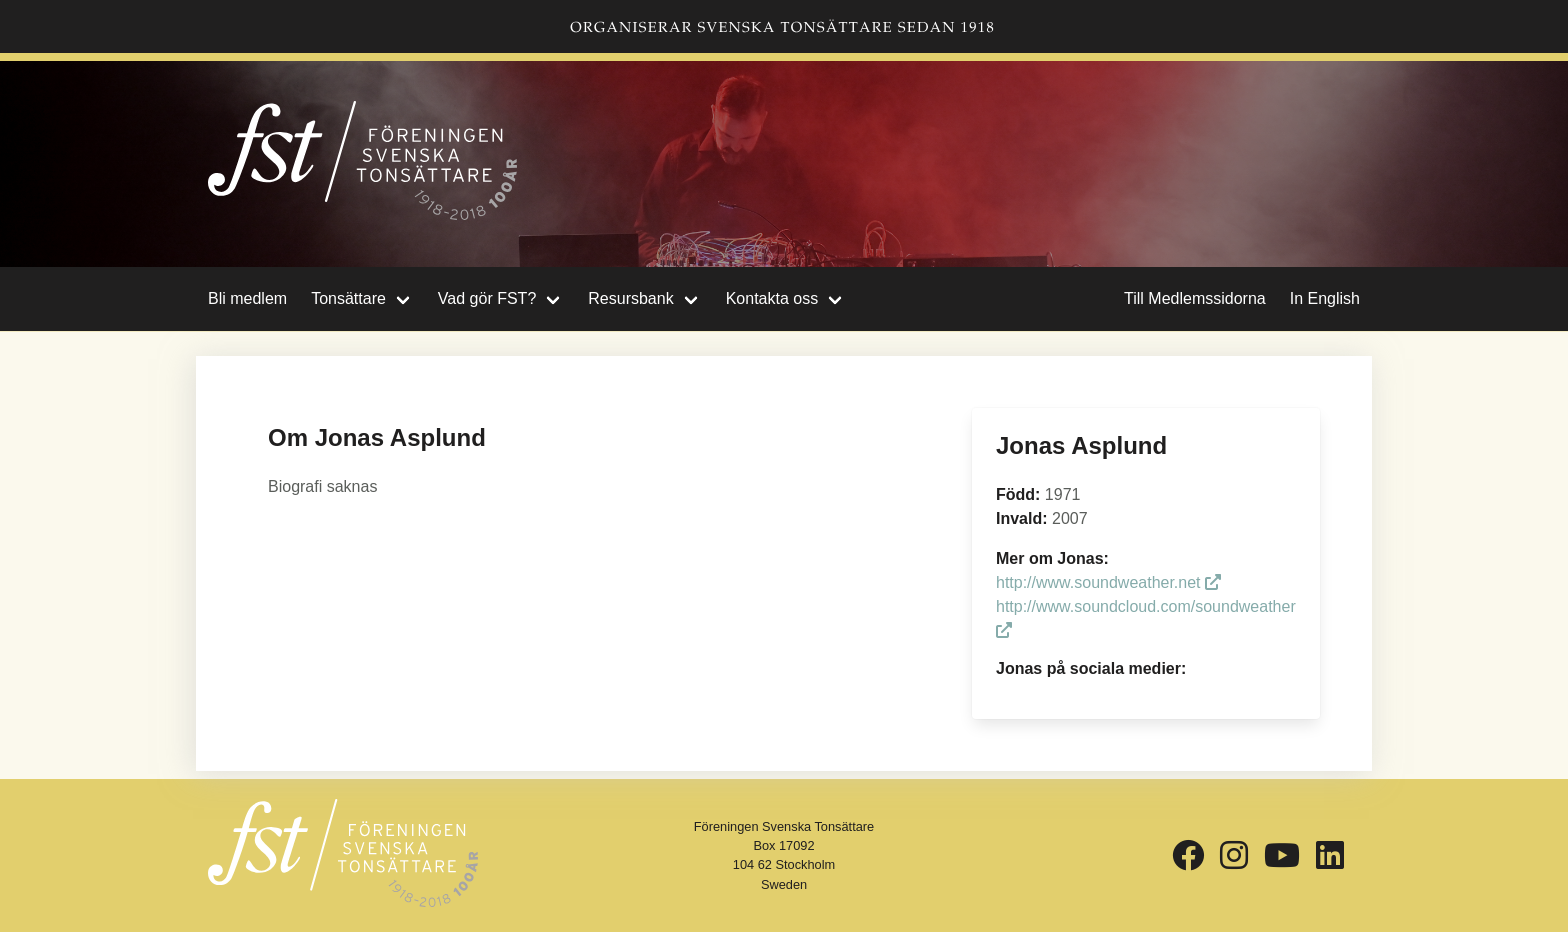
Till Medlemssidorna (1195, 298)
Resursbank (630, 298)
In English (1325, 298)
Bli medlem (247, 298)
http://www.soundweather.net (1108, 582)
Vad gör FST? (487, 298)
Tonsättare (348, 298)
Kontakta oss (772, 298)
